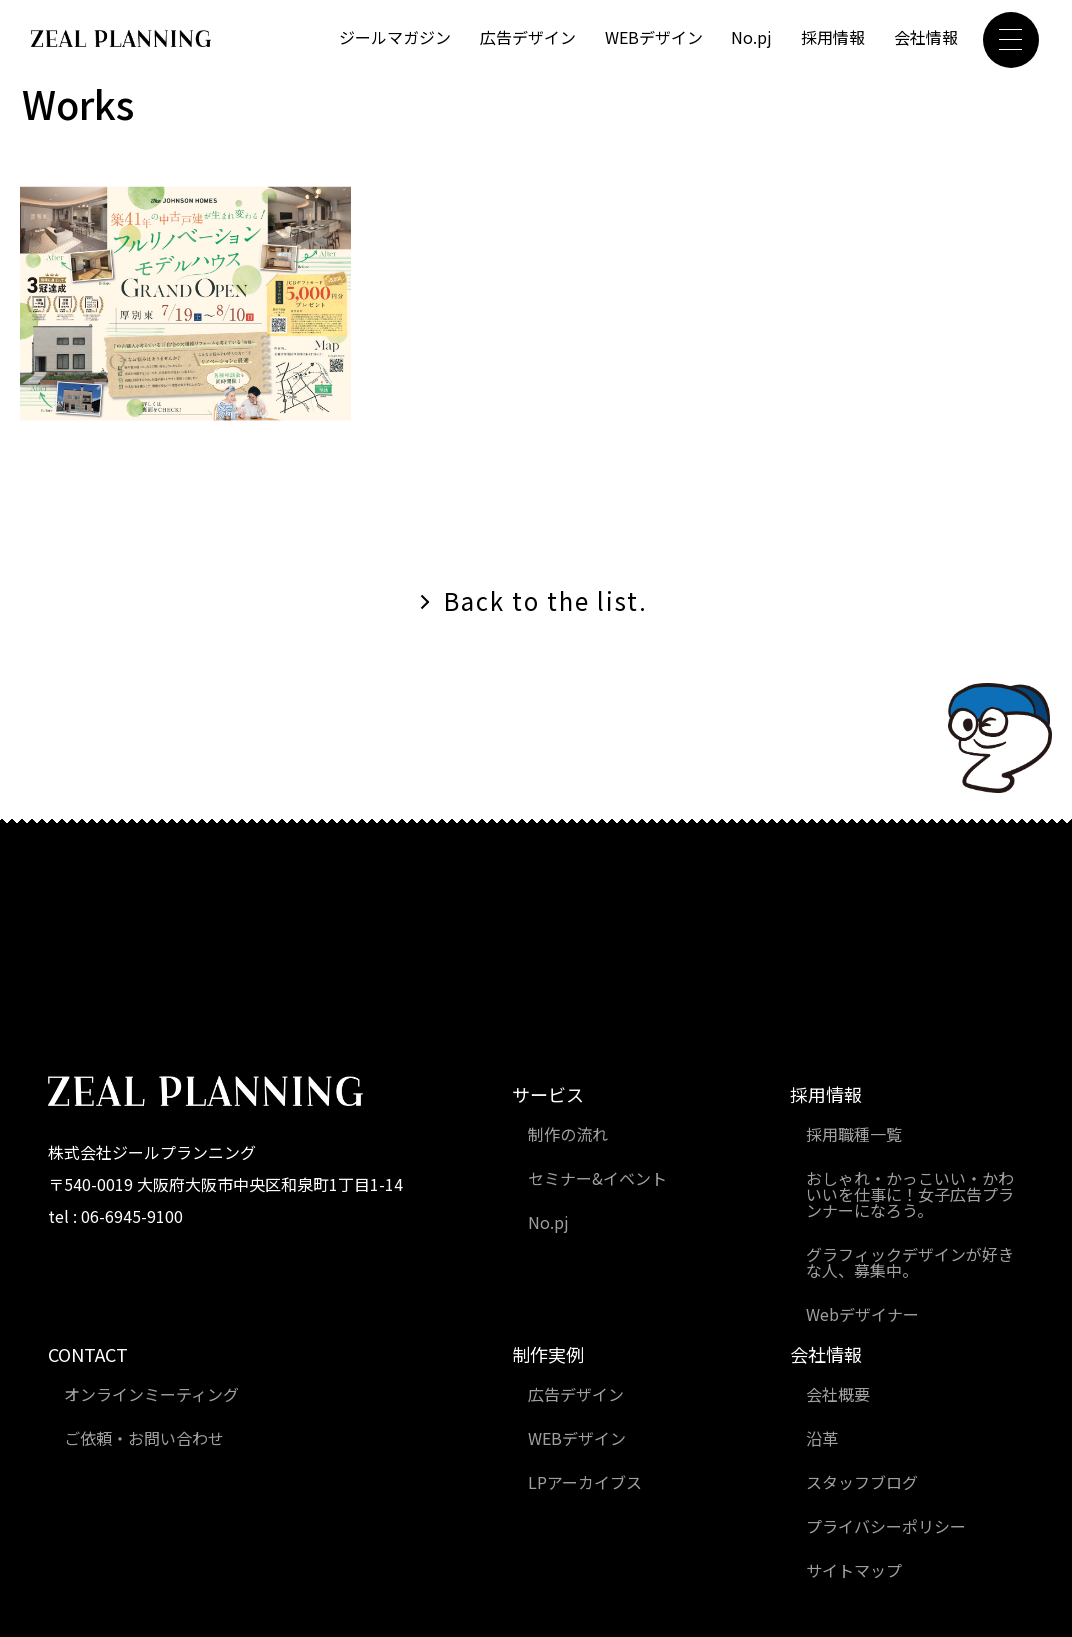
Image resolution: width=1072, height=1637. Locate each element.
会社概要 (838, 1394)
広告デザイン (528, 37)
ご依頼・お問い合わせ (144, 1438)
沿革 (822, 1438)
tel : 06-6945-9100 (115, 1216)
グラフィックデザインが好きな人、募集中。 (910, 1262)
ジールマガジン (395, 37)
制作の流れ (568, 1134)
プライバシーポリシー (886, 1526)
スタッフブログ (862, 1482)
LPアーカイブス (585, 1482)
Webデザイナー (862, 1314)
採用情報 (833, 37)
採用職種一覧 (854, 1134)
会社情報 (926, 37)
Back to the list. (546, 600)
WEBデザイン (654, 37)
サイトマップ (854, 1570)
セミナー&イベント (597, 1178)
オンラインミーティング (151, 1394)
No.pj (751, 37)
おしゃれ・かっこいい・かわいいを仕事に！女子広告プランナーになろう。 (910, 1194)
